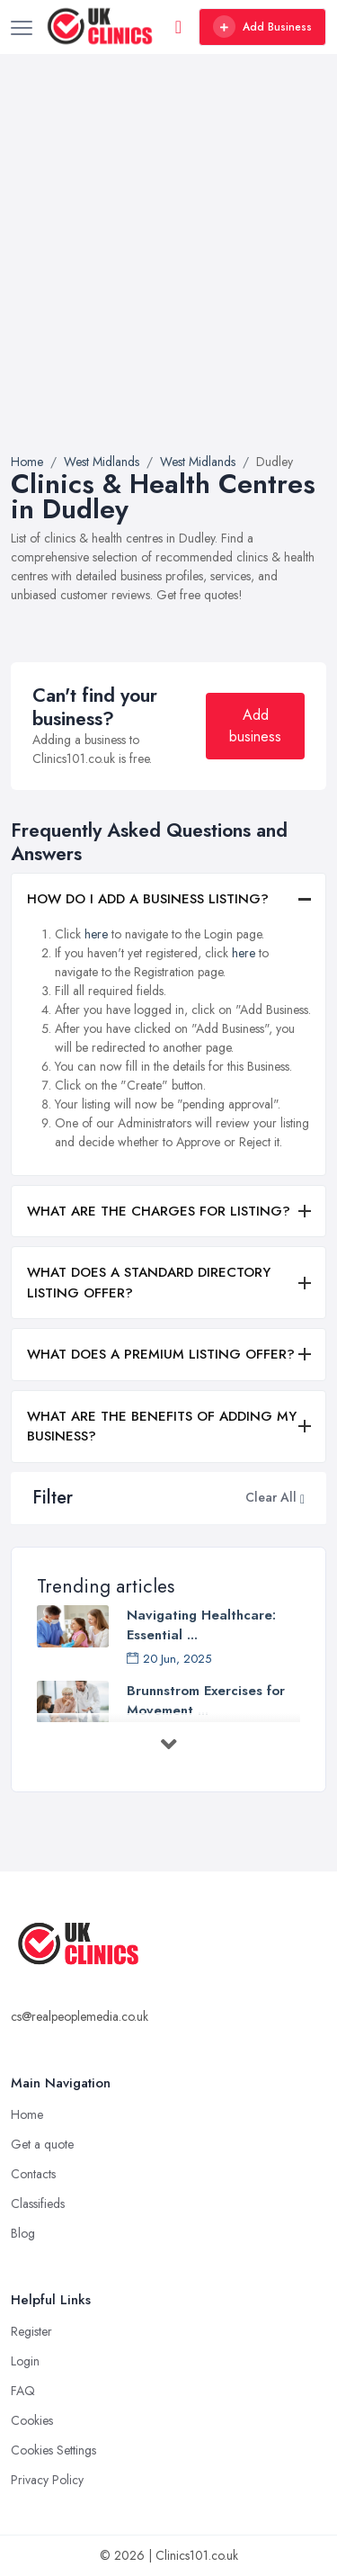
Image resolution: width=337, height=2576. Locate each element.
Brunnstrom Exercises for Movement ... (206, 1700)
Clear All (271, 1497)
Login (25, 2361)
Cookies (32, 2420)
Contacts (33, 2174)
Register (31, 2331)
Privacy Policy (47, 2480)
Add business (255, 726)
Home (27, 2114)
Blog (23, 2233)
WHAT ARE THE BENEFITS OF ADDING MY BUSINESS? (162, 1426)
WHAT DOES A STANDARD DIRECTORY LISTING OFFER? (148, 1282)
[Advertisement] (168, 275)
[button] (302, 1497)
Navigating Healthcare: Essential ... (201, 1625)
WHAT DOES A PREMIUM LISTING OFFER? (161, 1354)
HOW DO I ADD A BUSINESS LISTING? (148, 899)
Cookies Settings (53, 2450)
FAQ (23, 2391)
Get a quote (42, 2144)
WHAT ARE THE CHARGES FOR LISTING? (158, 1211)
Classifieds (38, 2203)
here (96, 934)
